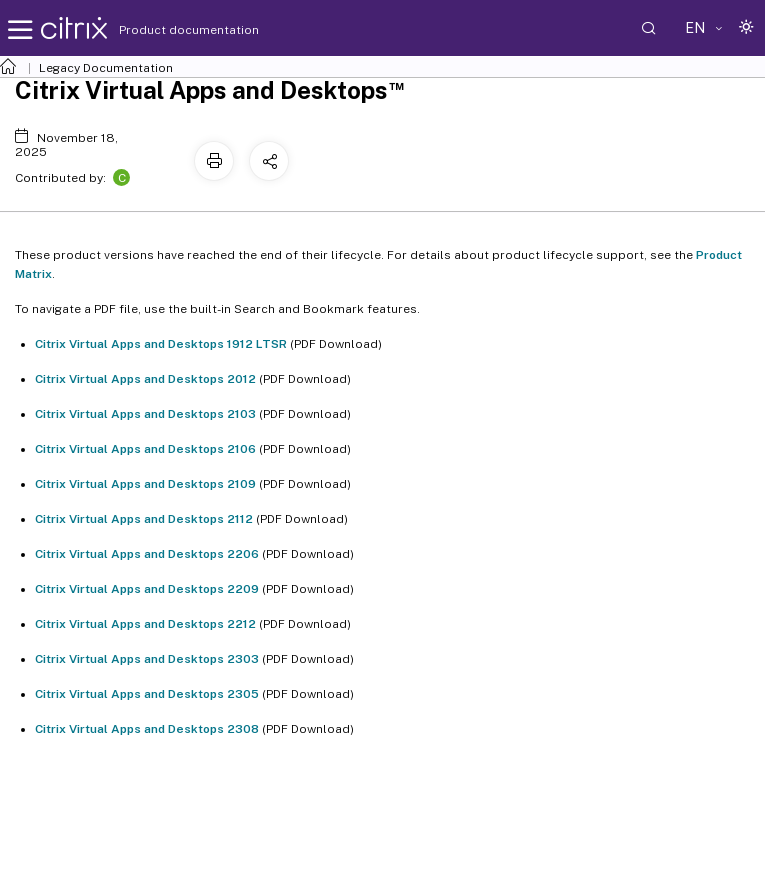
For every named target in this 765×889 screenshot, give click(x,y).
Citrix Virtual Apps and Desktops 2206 (147, 554)
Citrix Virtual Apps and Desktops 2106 (145, 449)
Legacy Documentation (106, 68)
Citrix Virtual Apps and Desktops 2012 (145, 379)
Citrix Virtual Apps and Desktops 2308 (147, 729)
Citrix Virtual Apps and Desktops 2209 (147, 589)
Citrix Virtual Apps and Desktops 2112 (144, 519)
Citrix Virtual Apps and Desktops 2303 (147, 659)
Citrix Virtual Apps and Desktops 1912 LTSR (161, 344)
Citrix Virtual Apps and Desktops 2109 (145, 484)
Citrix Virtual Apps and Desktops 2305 (147, 694)
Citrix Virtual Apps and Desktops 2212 (145, 624)
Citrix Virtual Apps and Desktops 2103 (145, 414)
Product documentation (164, 30)
